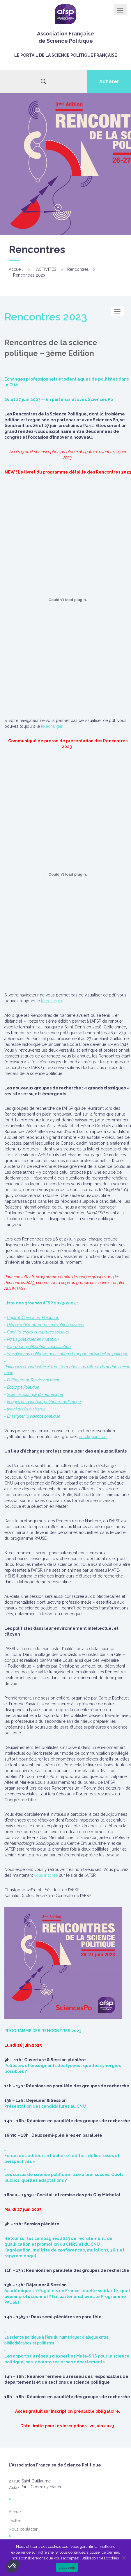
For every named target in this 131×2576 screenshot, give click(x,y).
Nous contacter (23, 2529)
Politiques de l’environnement (33, 1380)
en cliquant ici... (93, 1436)
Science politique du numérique (35, 1394)
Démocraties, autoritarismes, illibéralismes (45, 1324)
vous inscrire (46, 1875)
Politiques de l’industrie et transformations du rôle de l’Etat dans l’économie (67, 1370)
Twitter (15, 2520)
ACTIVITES (46, 269)
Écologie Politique (23, 1387)
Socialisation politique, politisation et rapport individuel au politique (67, 1353)
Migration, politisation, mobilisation (39, 1346)
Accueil (16, 269)
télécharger (52, 726)
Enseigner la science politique (33, 1416)
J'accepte (67, 2567)
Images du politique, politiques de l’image (44, 1401)
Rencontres (78, 269)
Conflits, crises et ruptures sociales (38, 1332)
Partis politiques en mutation (33, 1339)
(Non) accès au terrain (27, 1409)
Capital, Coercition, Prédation (33, 1317)
